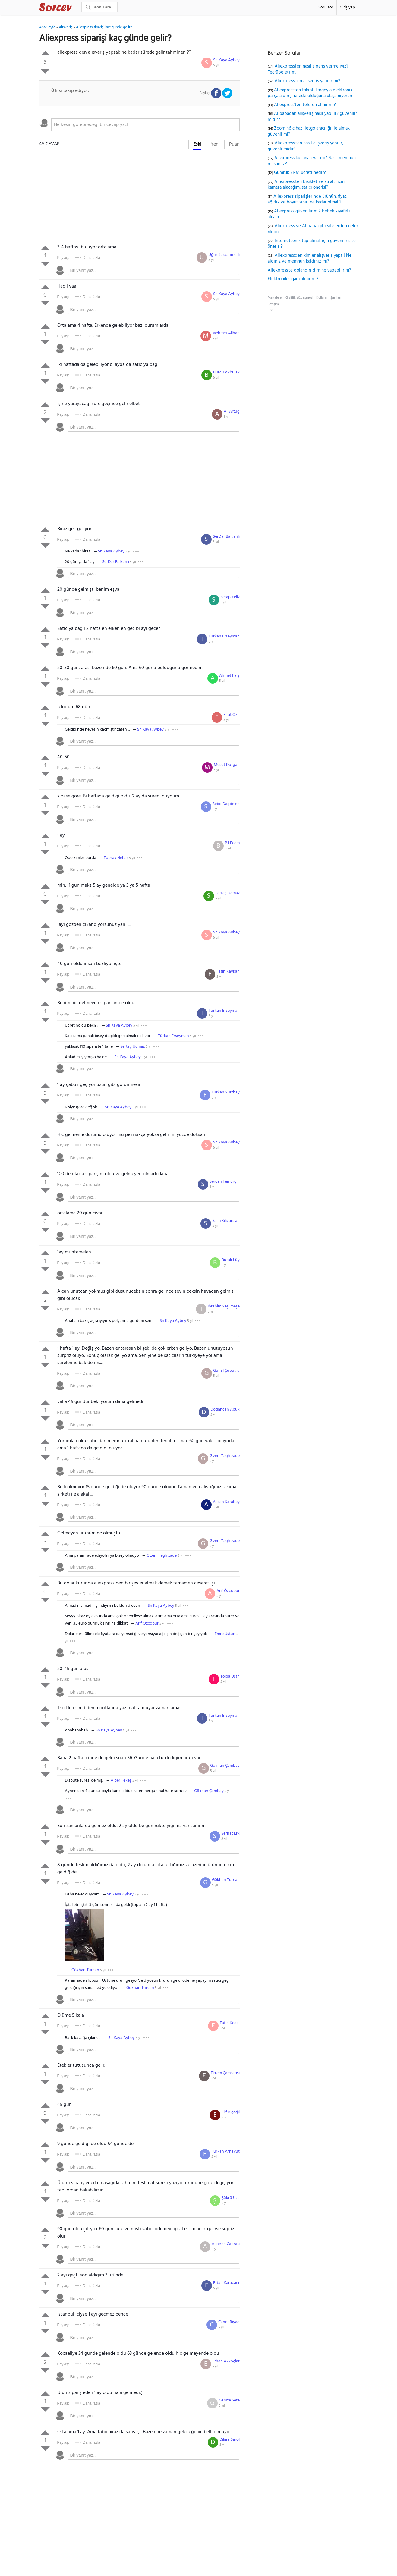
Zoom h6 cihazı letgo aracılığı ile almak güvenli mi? (309, 131)
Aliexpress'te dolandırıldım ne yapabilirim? (309, 270)
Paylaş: (63, 258)
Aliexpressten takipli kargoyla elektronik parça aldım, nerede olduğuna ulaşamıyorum (310, 93)
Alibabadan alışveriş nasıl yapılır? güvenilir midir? (312, 116)
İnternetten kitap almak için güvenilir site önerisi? (312, 243)
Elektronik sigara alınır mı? (293, 279)
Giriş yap (347, 7)
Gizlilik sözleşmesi (299, 298)
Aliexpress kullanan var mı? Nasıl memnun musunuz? (312, 161)
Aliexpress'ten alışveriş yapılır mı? (307, 81)
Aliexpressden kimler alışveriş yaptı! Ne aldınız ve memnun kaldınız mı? (309, 258)
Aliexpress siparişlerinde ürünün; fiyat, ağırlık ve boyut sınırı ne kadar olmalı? (307, 199)
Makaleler (275, 298)
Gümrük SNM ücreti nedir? (300, 172)
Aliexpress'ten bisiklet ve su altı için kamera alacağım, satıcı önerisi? (306, 184)
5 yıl (216, 65)
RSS (270, 310)
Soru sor (325, 7)
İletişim (273, 304)
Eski (197, 144)
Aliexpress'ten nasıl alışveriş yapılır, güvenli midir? (305, 146)
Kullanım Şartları (328, 298)
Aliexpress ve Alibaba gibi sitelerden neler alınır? (313, 229)
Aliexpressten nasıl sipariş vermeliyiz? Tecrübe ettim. (308, 69)
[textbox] (145, 124)
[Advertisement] (139, 198)
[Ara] (99, 7)
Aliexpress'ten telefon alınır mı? (305, 105)
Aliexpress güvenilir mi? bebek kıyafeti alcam (309, 214)
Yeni (215, 144)
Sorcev (75, 8)
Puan (234, 144)
